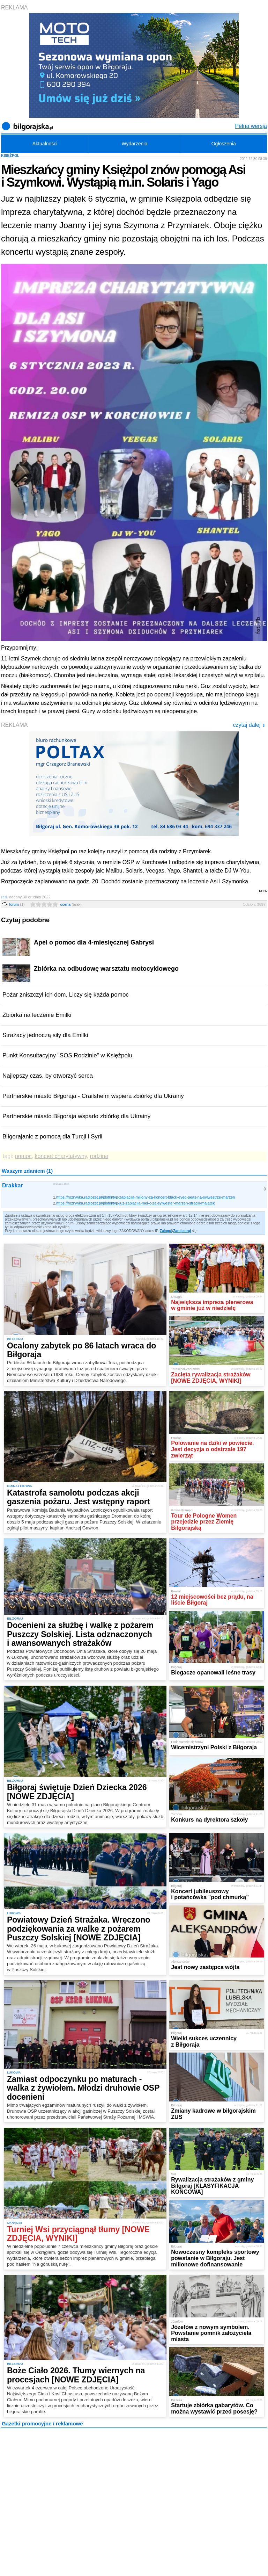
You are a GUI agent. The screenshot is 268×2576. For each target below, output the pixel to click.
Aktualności (45, 143)
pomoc (23, 1156)
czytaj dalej (249, 725)
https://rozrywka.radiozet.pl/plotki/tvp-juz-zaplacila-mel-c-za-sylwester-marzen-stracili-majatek (135, 1203)
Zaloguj (166, 1231)
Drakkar (12, 1185)
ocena (71, 904)
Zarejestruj (182, 1231)
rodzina (99, 1156)
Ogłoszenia (223, 143)
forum (17, 904)
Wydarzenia (134, 143)
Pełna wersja (251, 126)
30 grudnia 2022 (61, 1183)
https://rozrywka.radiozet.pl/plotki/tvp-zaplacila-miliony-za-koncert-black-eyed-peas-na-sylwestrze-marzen (145, 1197)
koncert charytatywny (61, 1156)
